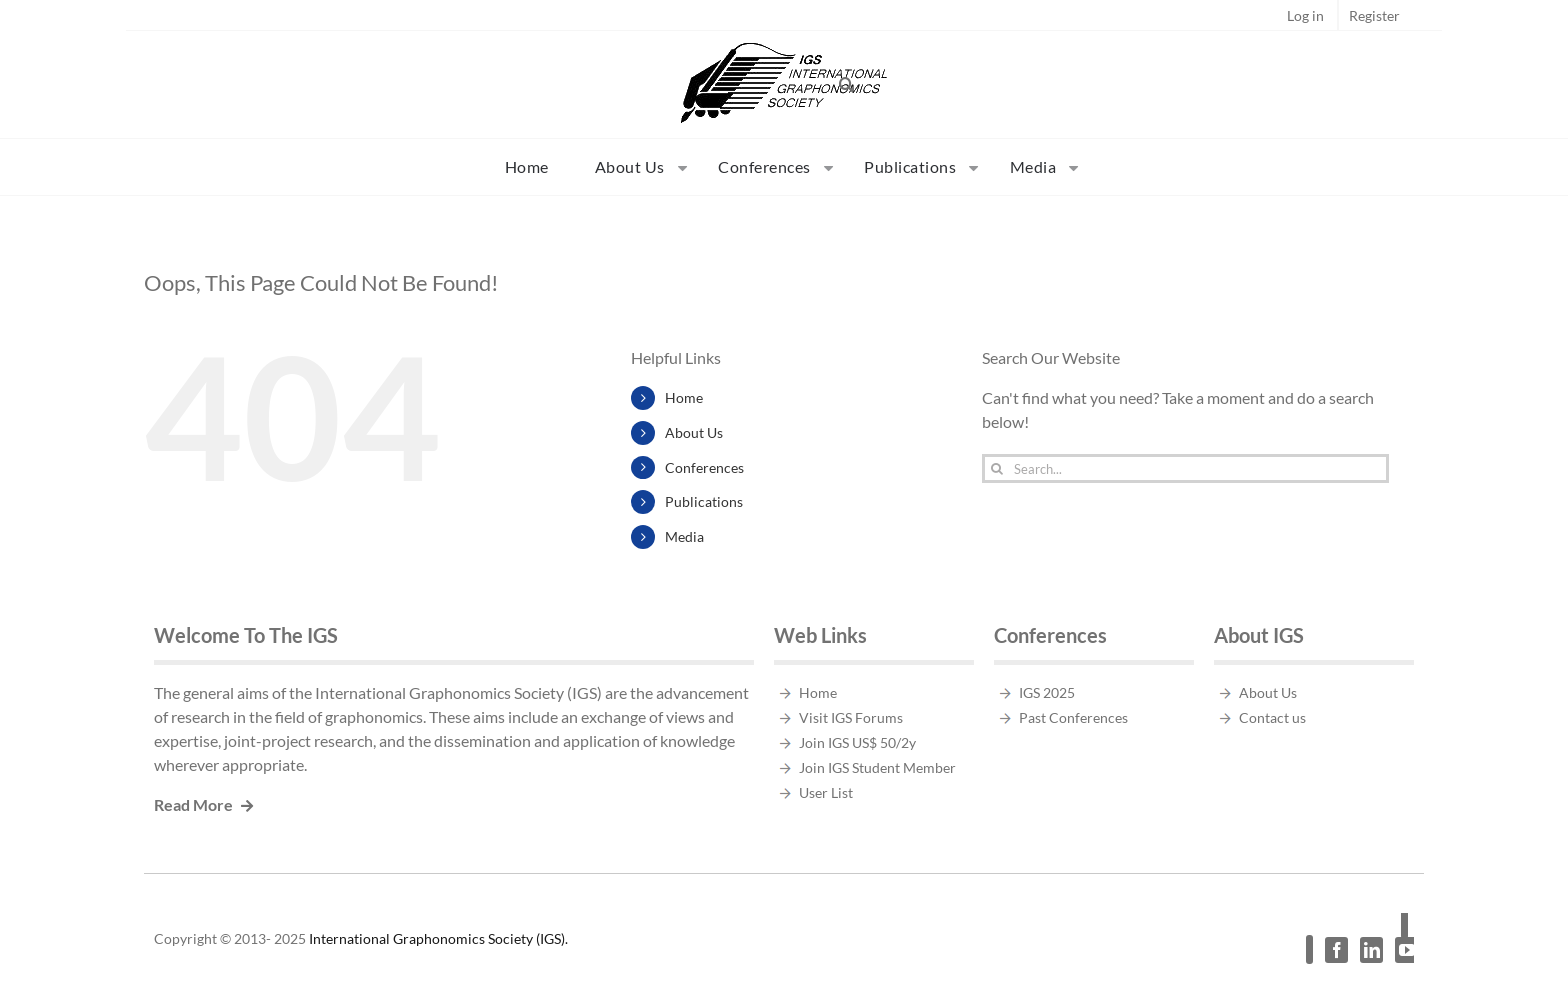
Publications (704, 501)
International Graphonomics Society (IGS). (438, 938)
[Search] (996, 468)
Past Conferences (1073, 717)
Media (684, 536)
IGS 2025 (1047, 692)
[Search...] (1185, 468)
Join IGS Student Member (877, 767)
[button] (847, 84)
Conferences (704, 467)
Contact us (1272, 717)
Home (684, 397)
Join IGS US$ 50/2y (857, 742)
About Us (694, 432)
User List (826, 792)
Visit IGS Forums (851, 717)
